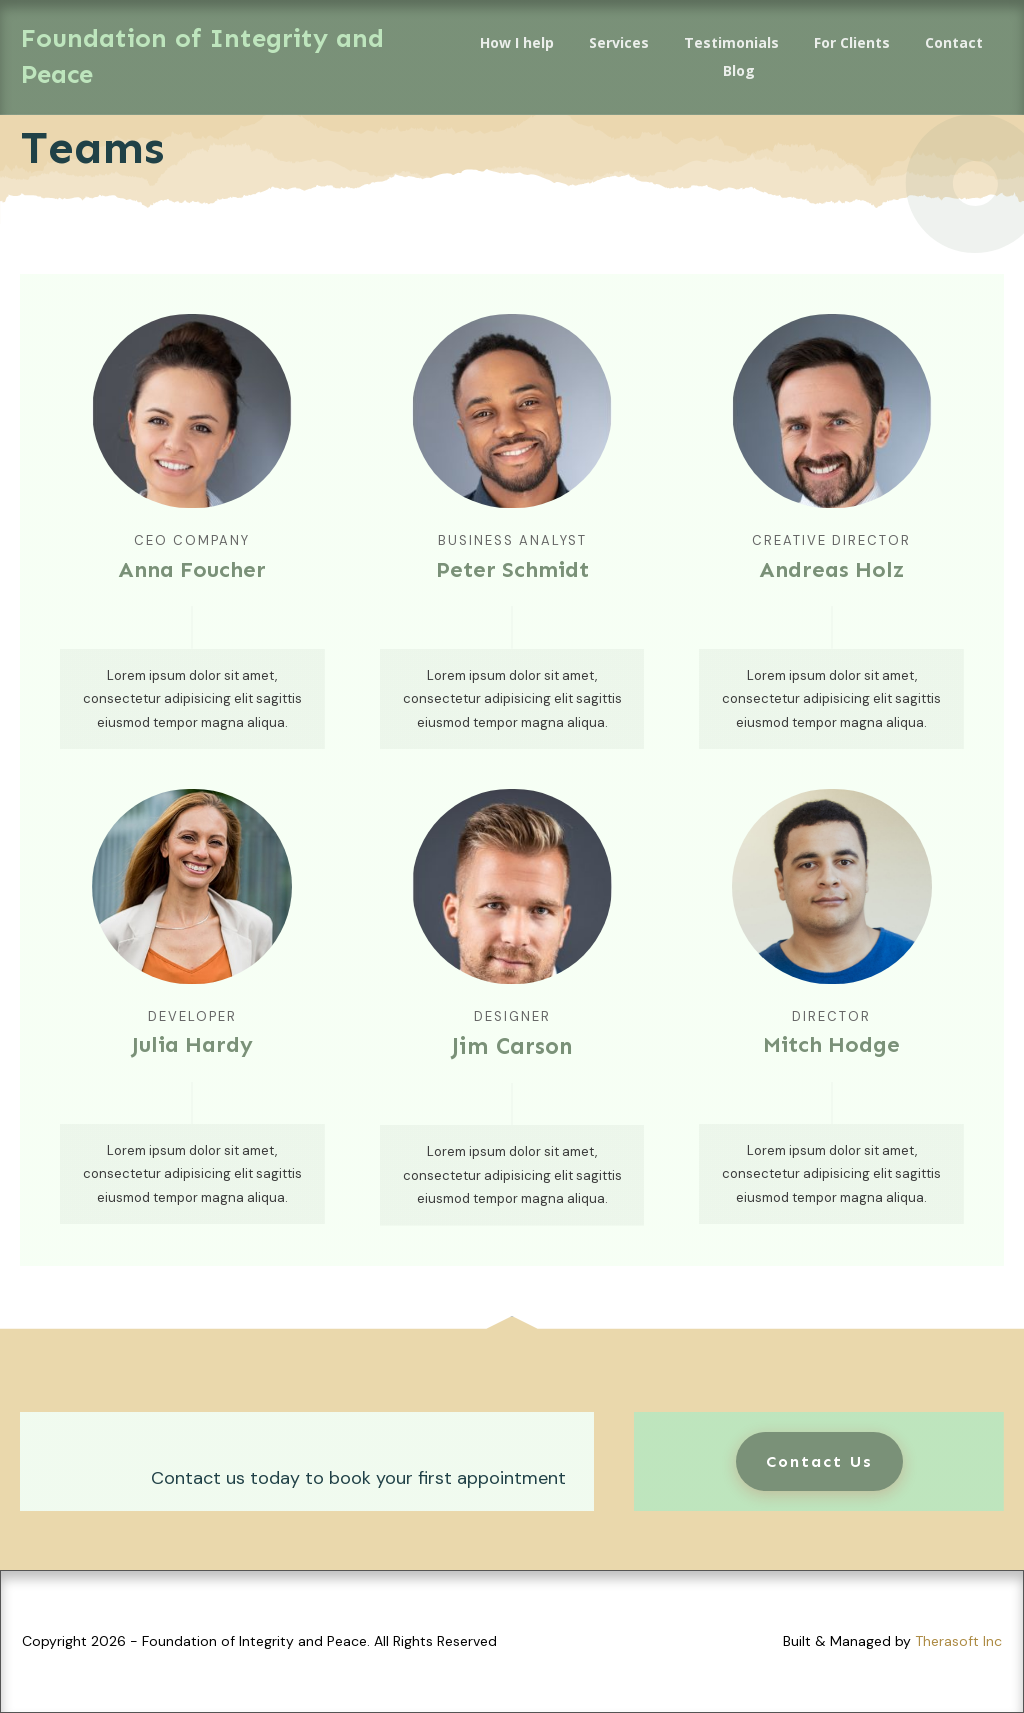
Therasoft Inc (958, 1641)
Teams (92, 147)
